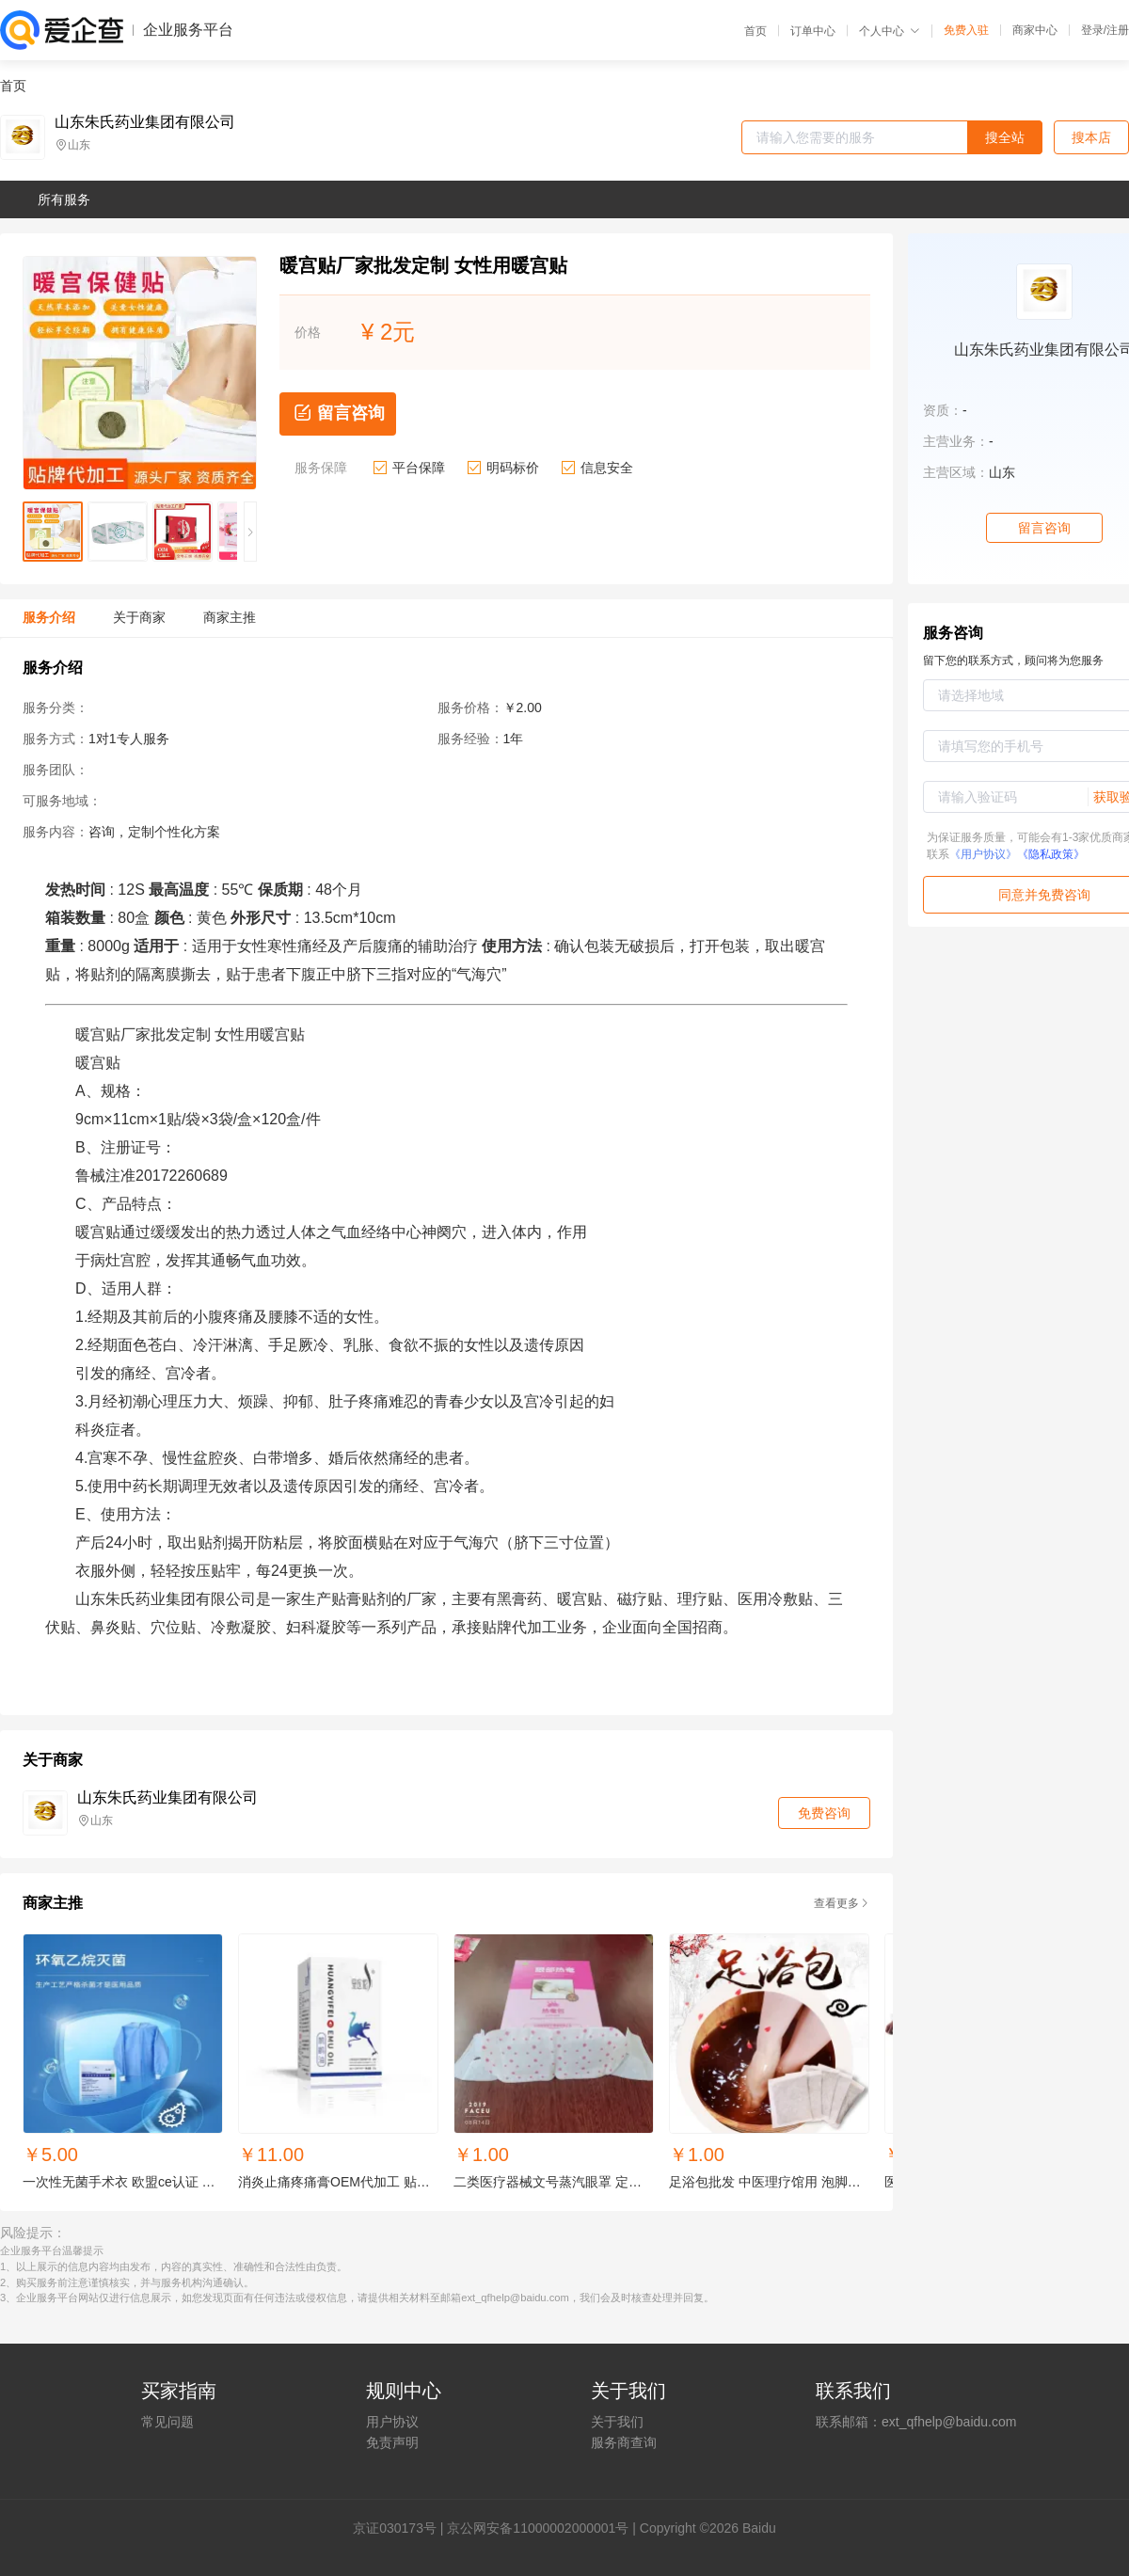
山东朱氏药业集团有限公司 (145, 122)
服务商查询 (624, 2442)
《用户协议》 (983, 854)
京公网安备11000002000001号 (537, 2528)
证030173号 (401, 2528)
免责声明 (392, 2442)
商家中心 (1034, 30)
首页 (755, 31)
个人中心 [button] (889, 31)
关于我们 (617, 2421)
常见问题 (167, 2421)
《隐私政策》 (1051, 854)
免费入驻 (966, 30)
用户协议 (392, 2421)
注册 (1117, 30)
